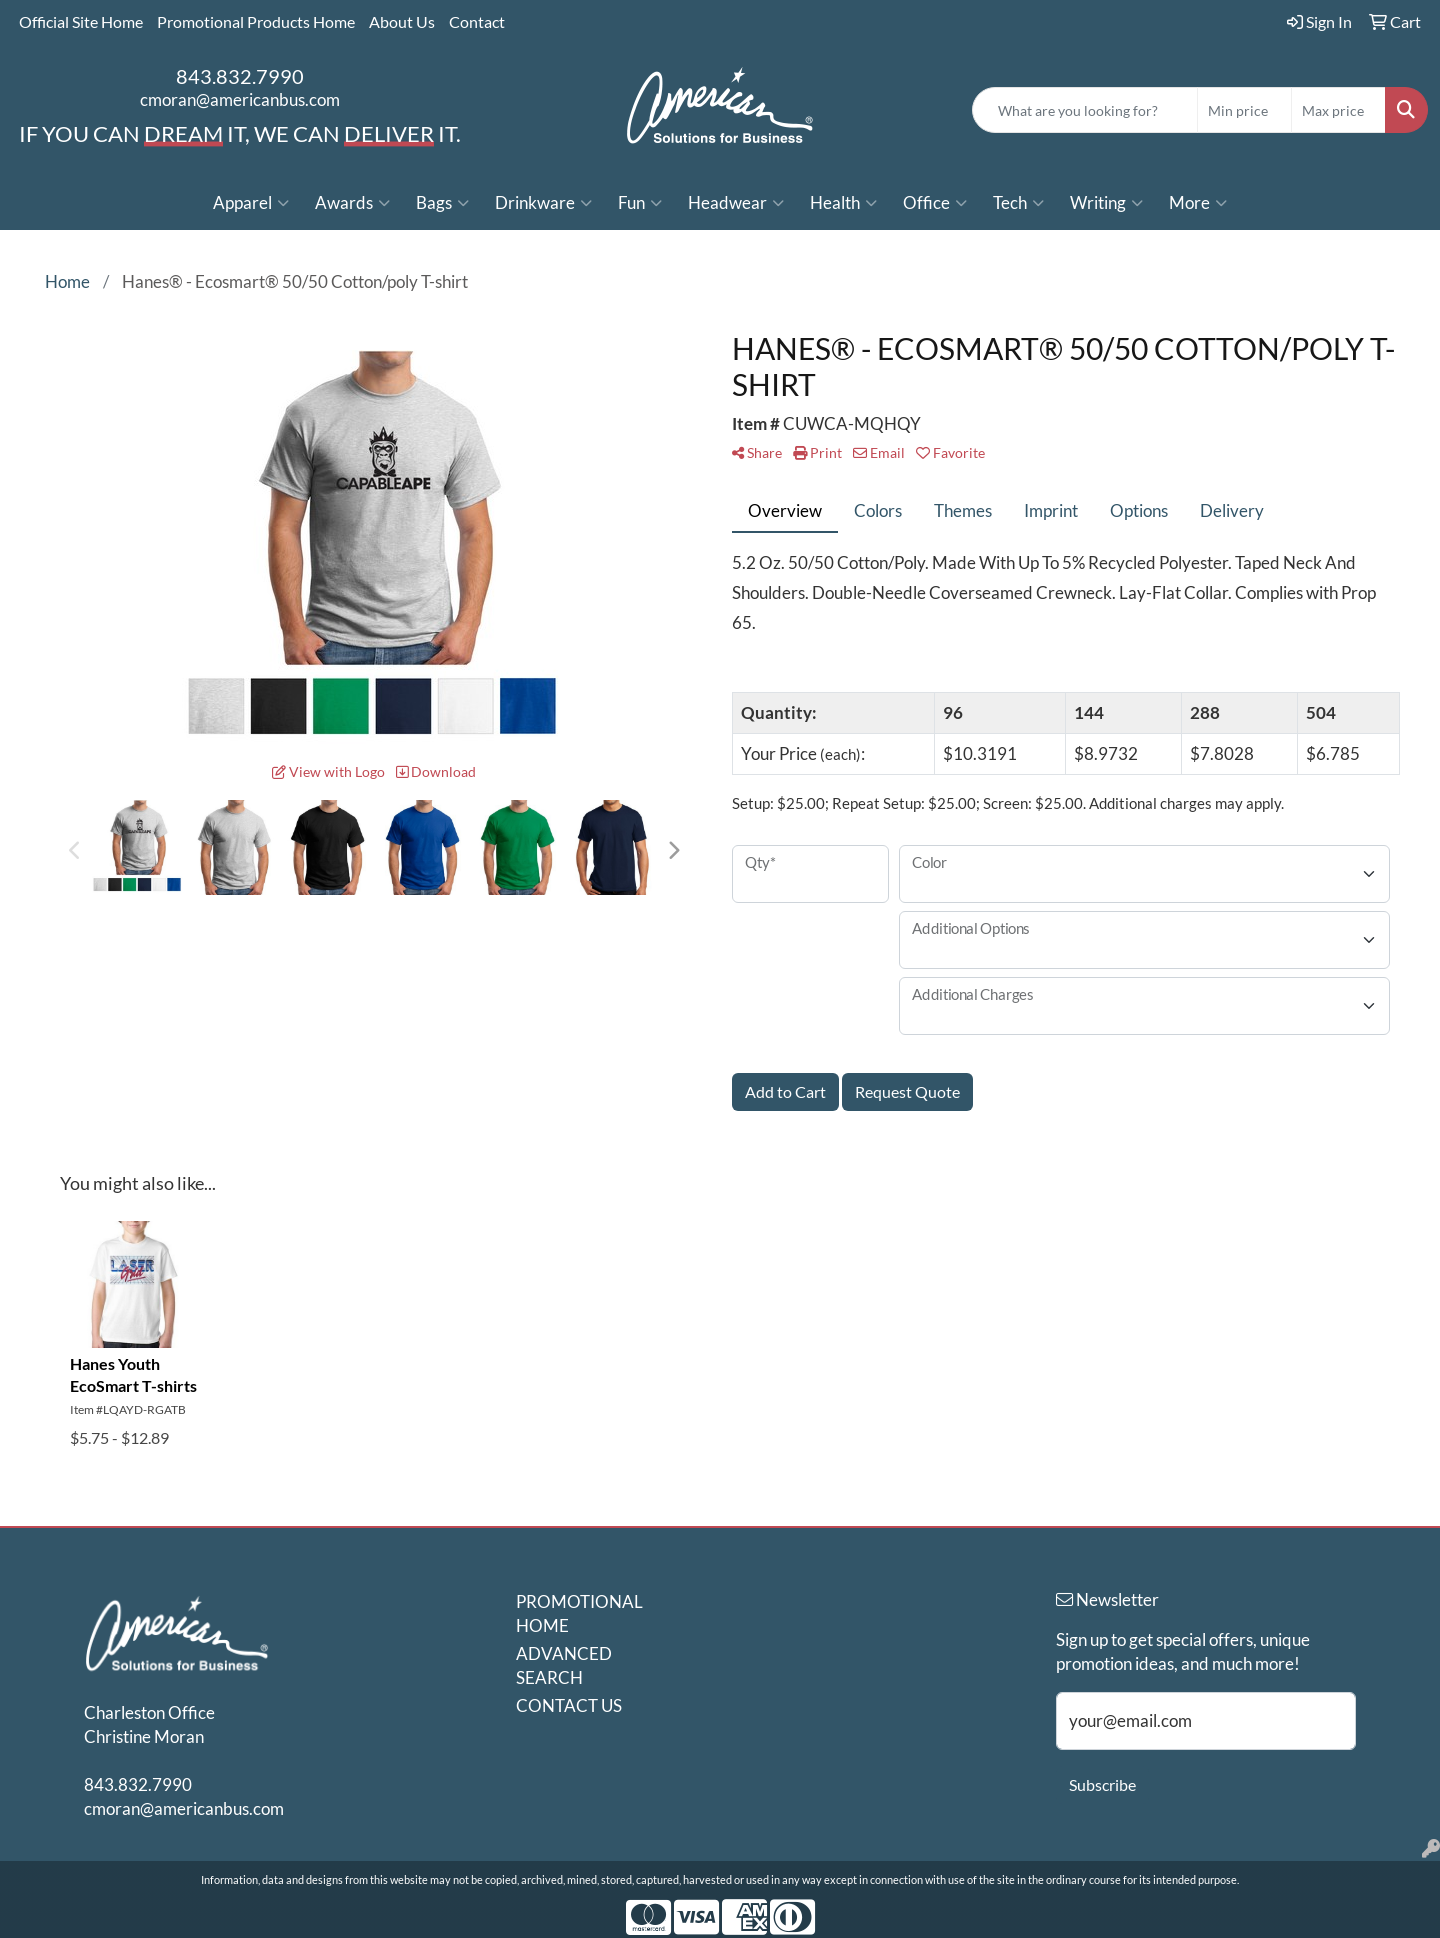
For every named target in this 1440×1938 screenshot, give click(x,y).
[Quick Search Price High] (1338, 110)
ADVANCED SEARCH (564, 1665)
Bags (442, 203)
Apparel (251, 203)
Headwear (736, 203)
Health (843, 203)
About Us (402, 21)
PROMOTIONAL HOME (571, 1613)
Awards (352, 203)
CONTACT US (569, 1705)
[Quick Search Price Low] (1244, 110)
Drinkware (543, 203)
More (1198, 203)
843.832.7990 (240, 76)
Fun (640, 203)
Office (935, 203)
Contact (477, 21)
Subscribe (1102, 1784)
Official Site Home (81, 21)
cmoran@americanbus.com (240, 99)
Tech (1018, 203)
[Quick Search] (1085, 110)
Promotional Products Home (256, 21)
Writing (1106, 203)
